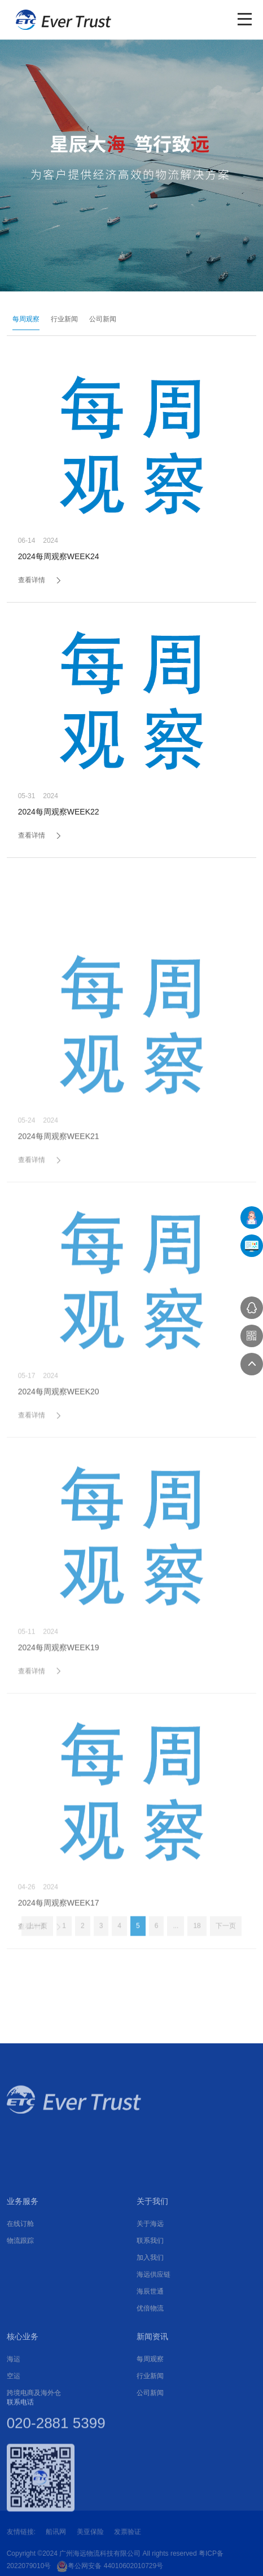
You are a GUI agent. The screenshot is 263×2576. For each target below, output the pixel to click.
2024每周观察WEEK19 (58, 1783)
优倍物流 (150, 2436)
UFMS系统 (251, 1245)
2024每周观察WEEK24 (58, 559)
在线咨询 (251, 1307)
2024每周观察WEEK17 (58, 2038)
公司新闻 (99, 319)
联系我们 (150, 2369)
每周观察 (22, 319)
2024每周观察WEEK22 (58, 815)
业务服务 (22, 2329)
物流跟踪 (20, 2369)
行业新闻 (60, 319)
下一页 (226, 1942)
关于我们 (152, 2329)
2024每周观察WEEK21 (58, 1272)
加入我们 (150, 2385)
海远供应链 (153, 2402)
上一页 (37, 1942)
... (175, 1942)
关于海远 (150, 2352)
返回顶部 (251, 1364)
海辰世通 (150, 2419)
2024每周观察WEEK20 (58, 1527)
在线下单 (251, 1217)
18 (196, 1942)
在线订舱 (20, 2352)
